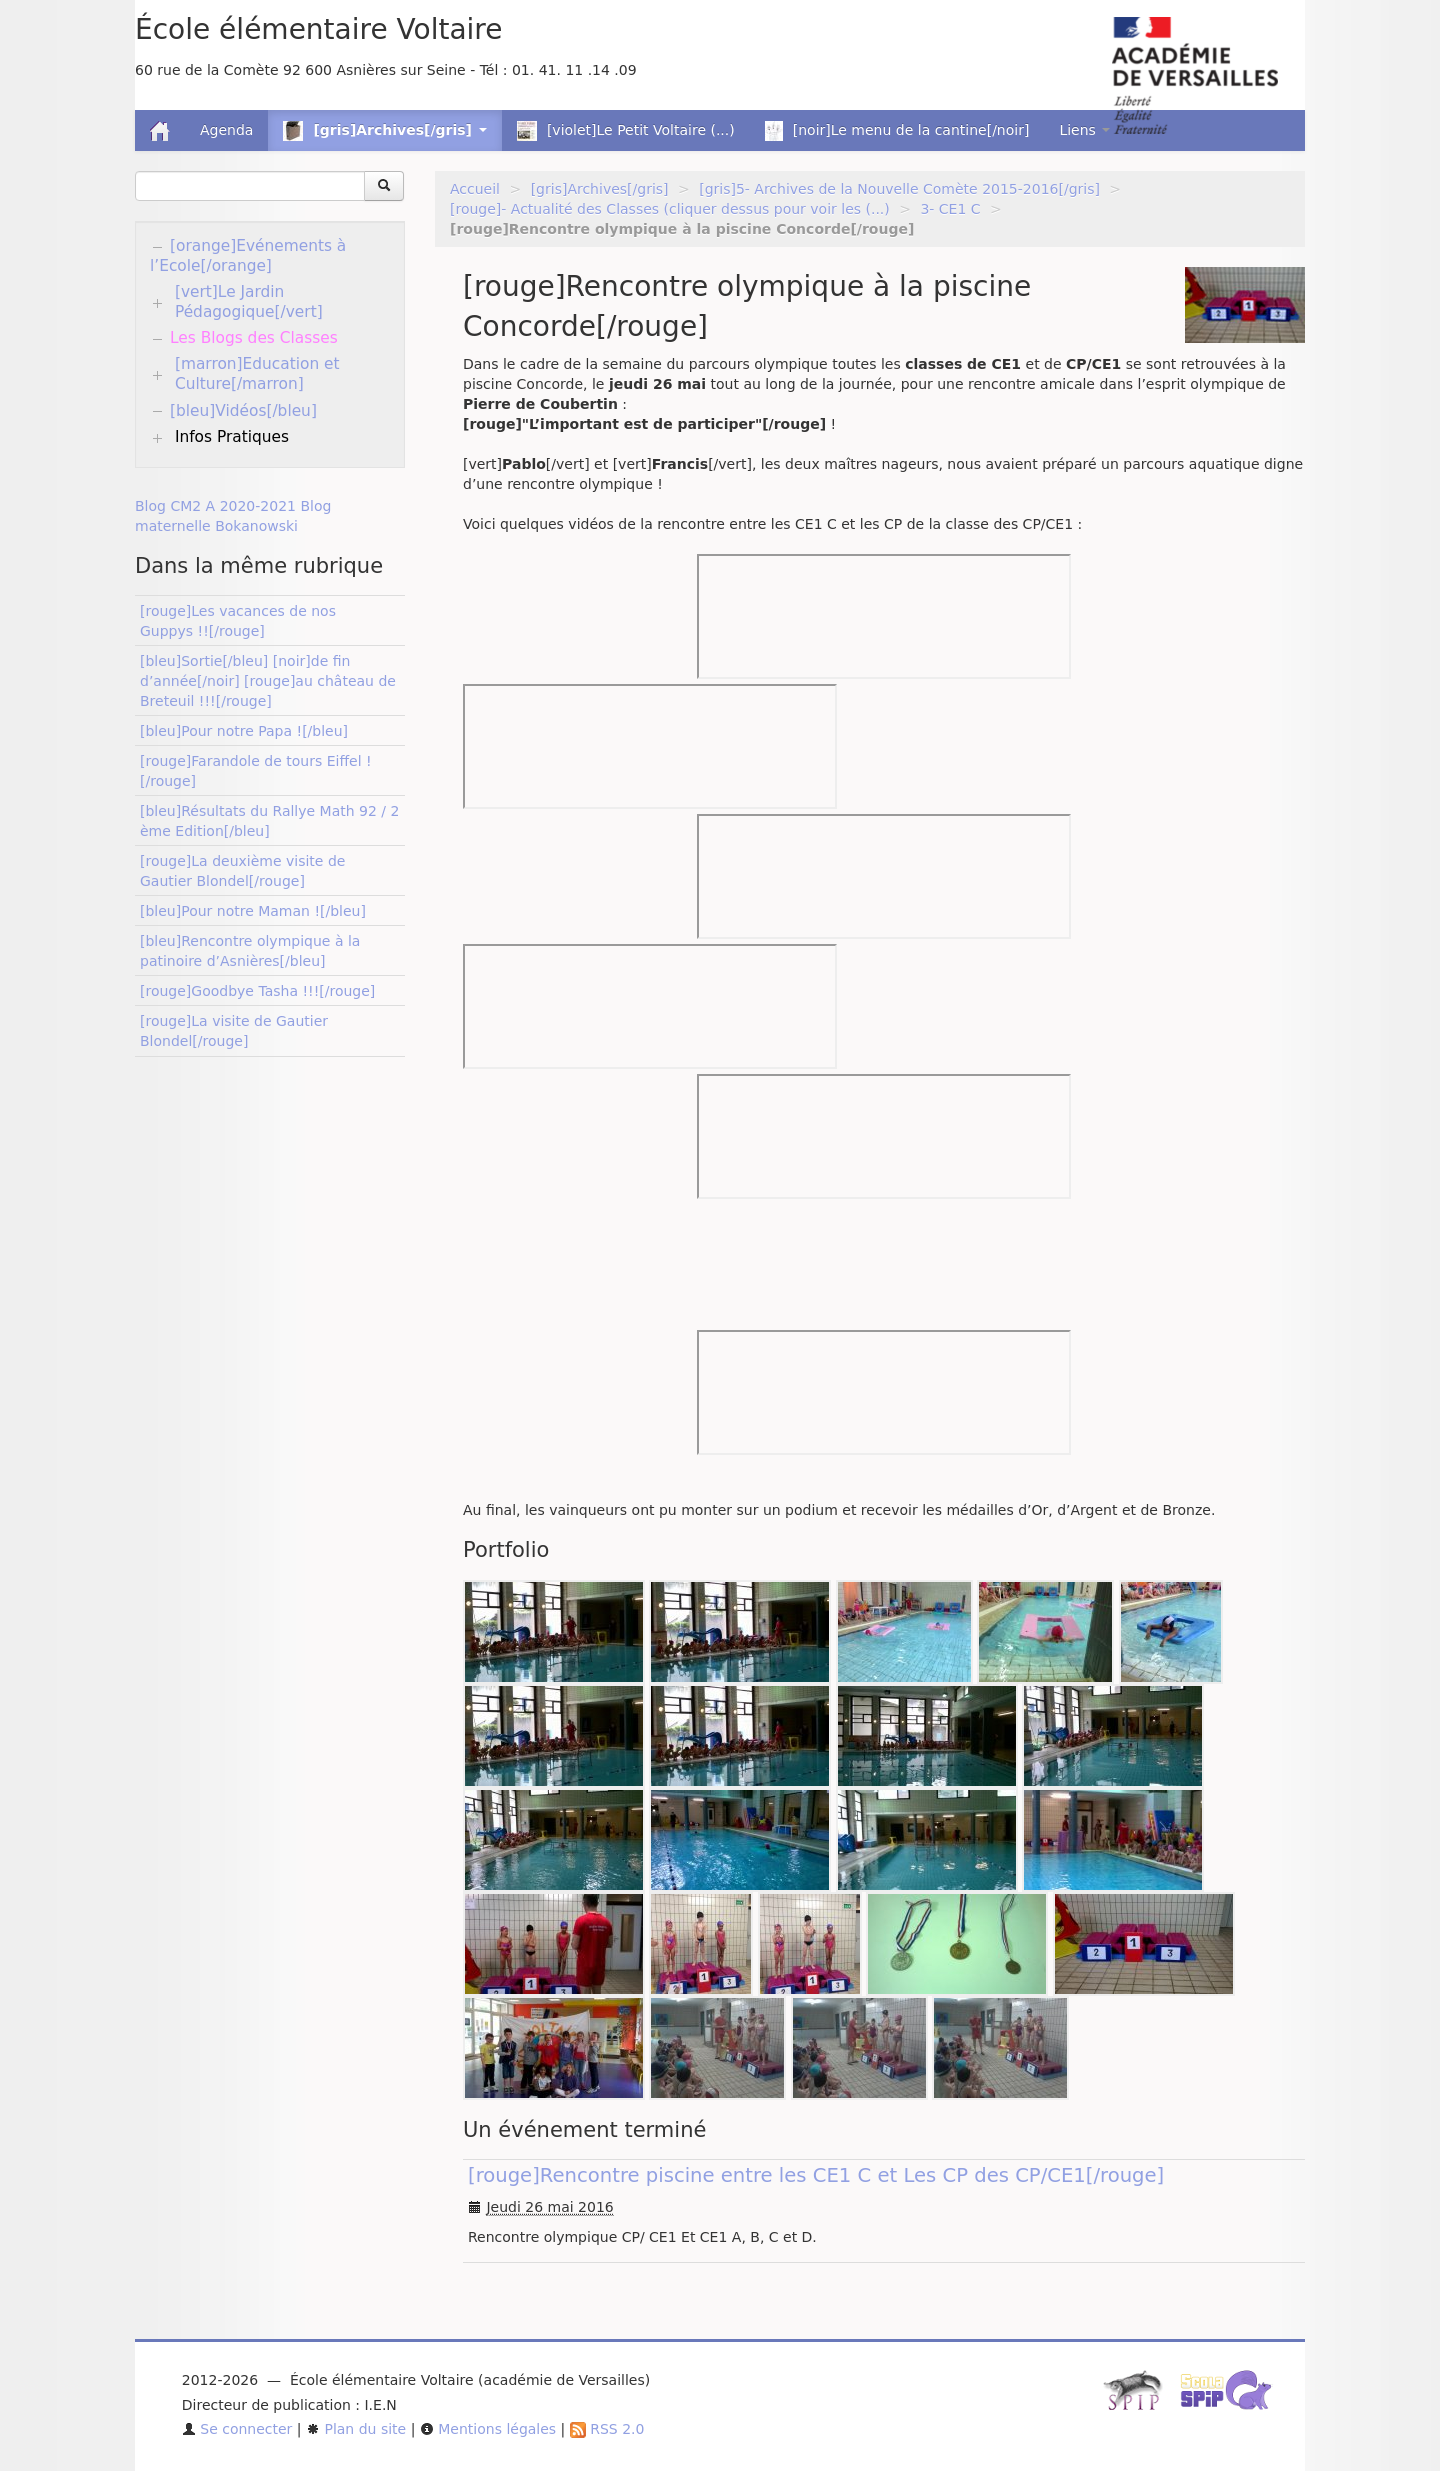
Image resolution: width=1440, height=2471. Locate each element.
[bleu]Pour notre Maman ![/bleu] (253, 911)
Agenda (226, 130)
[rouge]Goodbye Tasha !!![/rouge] (257, 991)
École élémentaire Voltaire (318, 29)
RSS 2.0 (607, 2429)
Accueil (475, 189)
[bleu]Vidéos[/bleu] (243, 411)
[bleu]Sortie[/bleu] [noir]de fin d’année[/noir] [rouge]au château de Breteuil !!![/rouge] (268, 681)
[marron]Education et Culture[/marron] (257, 374)
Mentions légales (488, 2429)
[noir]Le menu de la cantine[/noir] (897, 131)
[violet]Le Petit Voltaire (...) (626, 131)
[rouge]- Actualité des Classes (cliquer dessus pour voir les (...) (670, 209)
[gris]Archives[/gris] (600, 189)
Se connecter (237, 2429)
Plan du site (356, 2429)
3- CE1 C (950, 209)
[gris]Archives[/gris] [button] (384, 131)
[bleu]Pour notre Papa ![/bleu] (244, 731)
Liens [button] (1084, 130)
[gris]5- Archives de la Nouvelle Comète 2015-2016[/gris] (899, 189)
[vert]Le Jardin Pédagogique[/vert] (249, 302)
